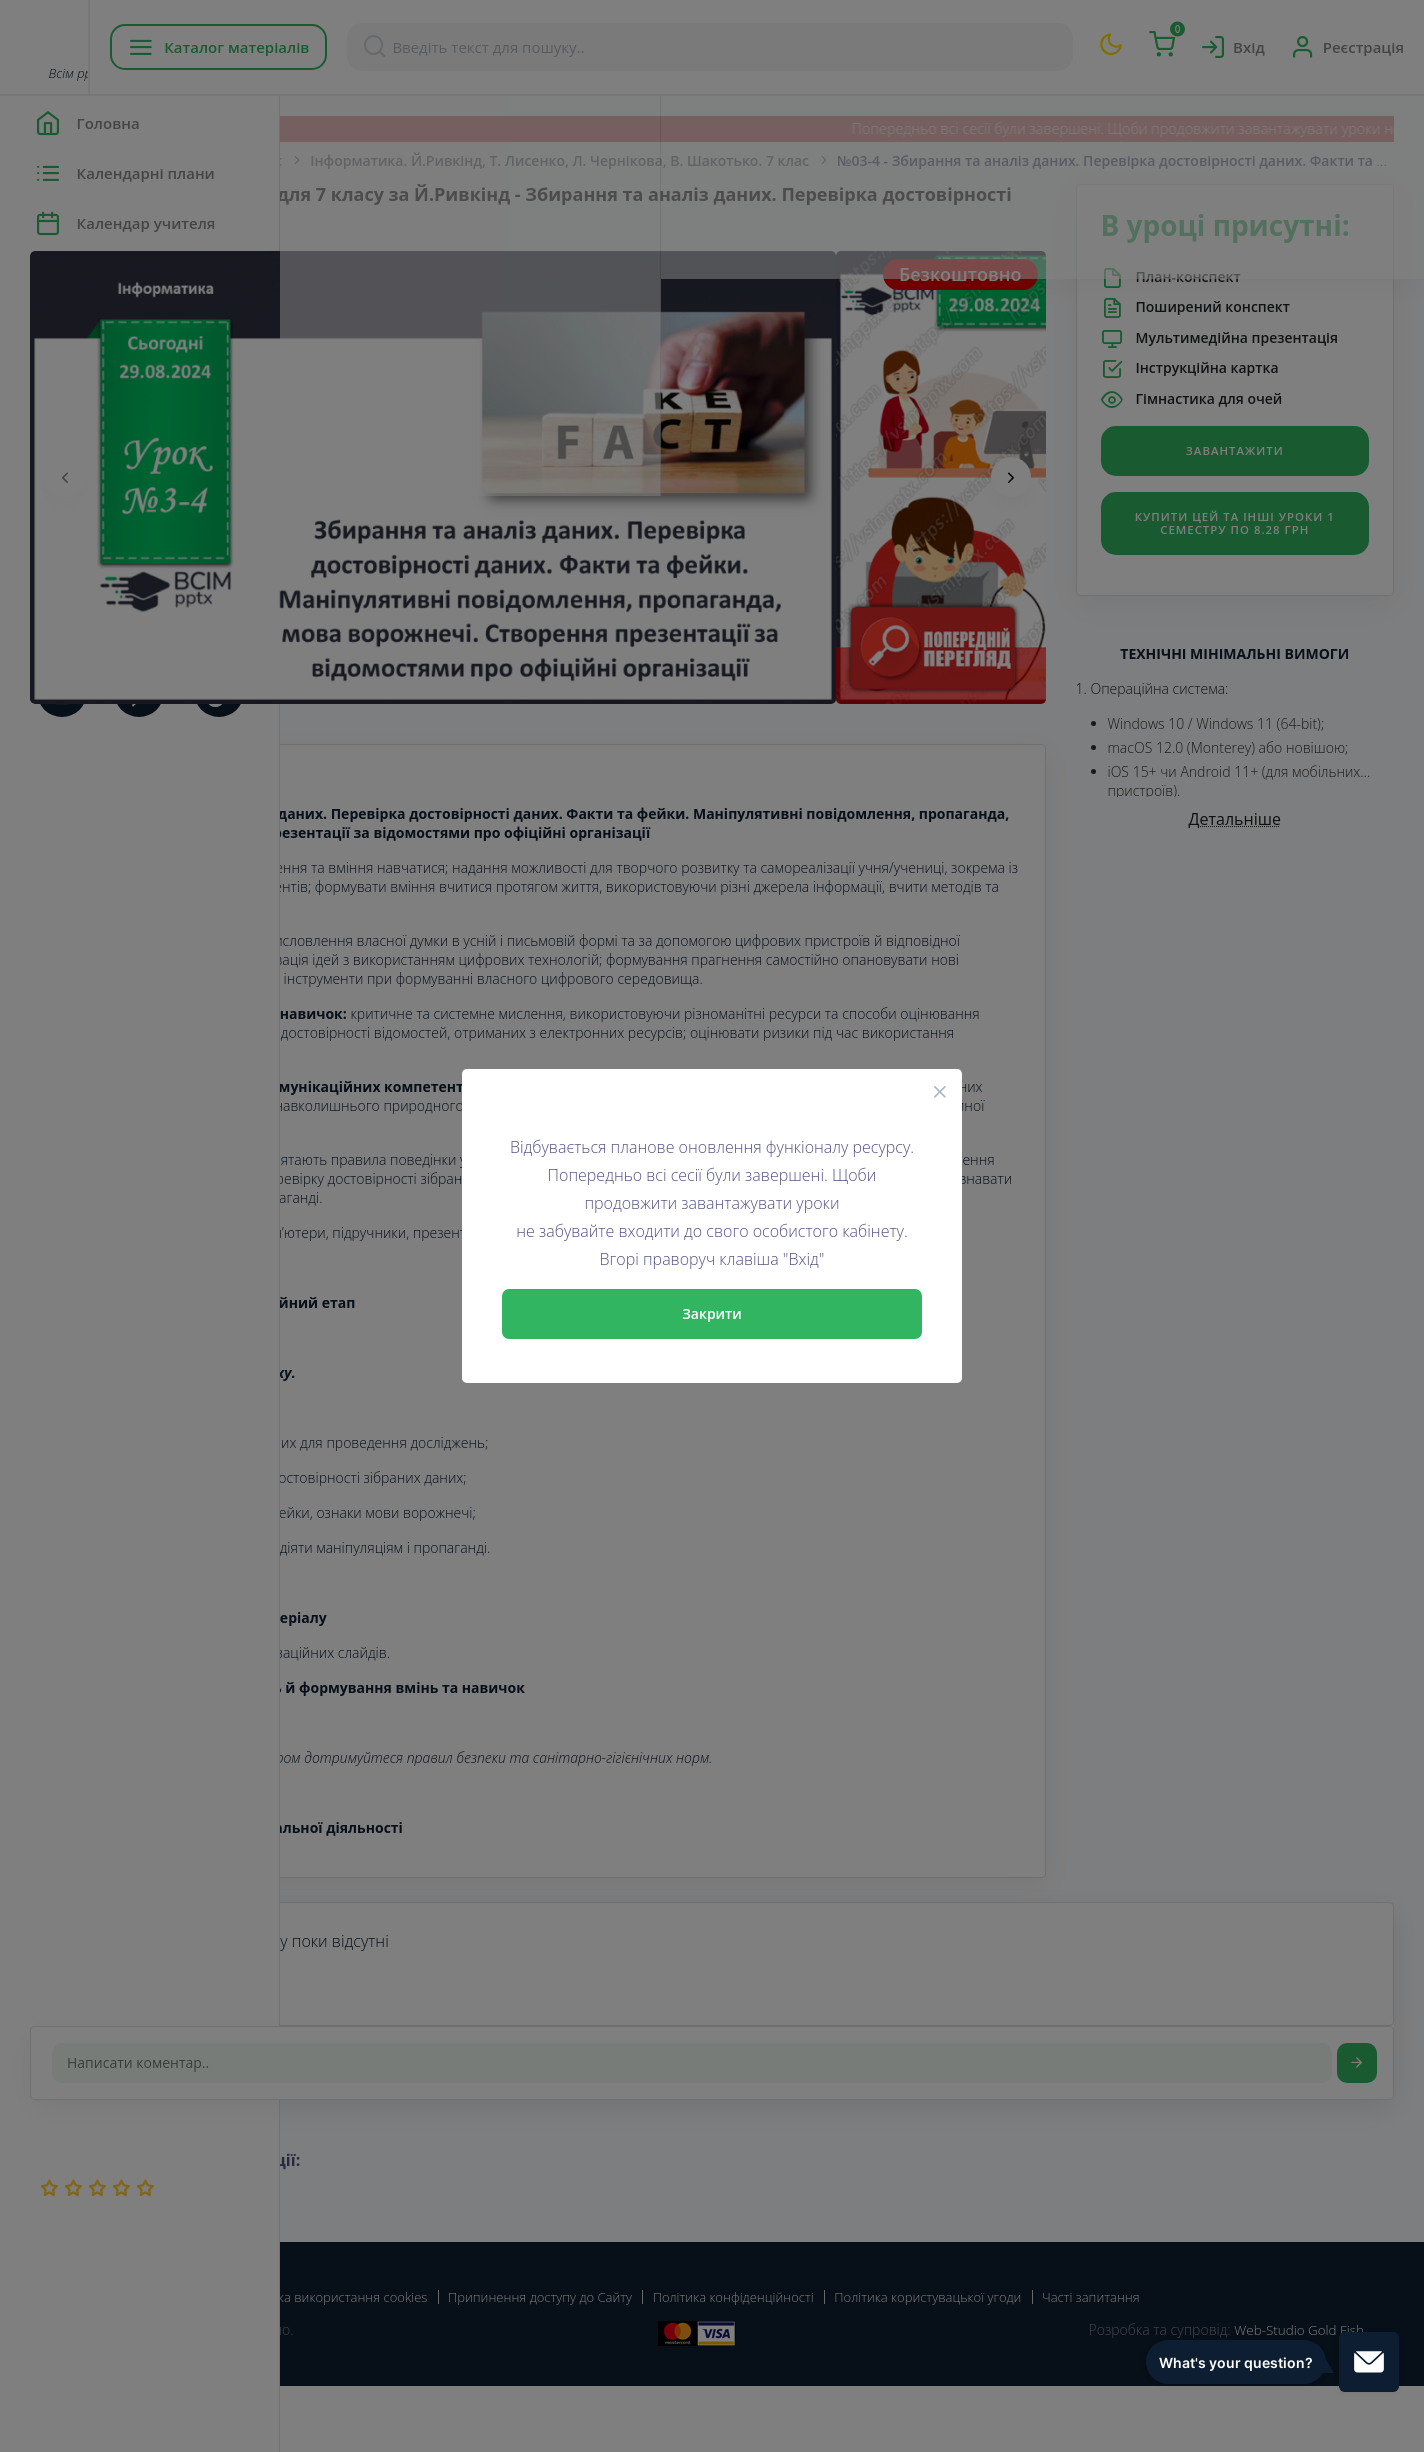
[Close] (940, 1091)
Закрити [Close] (712, 1313)
